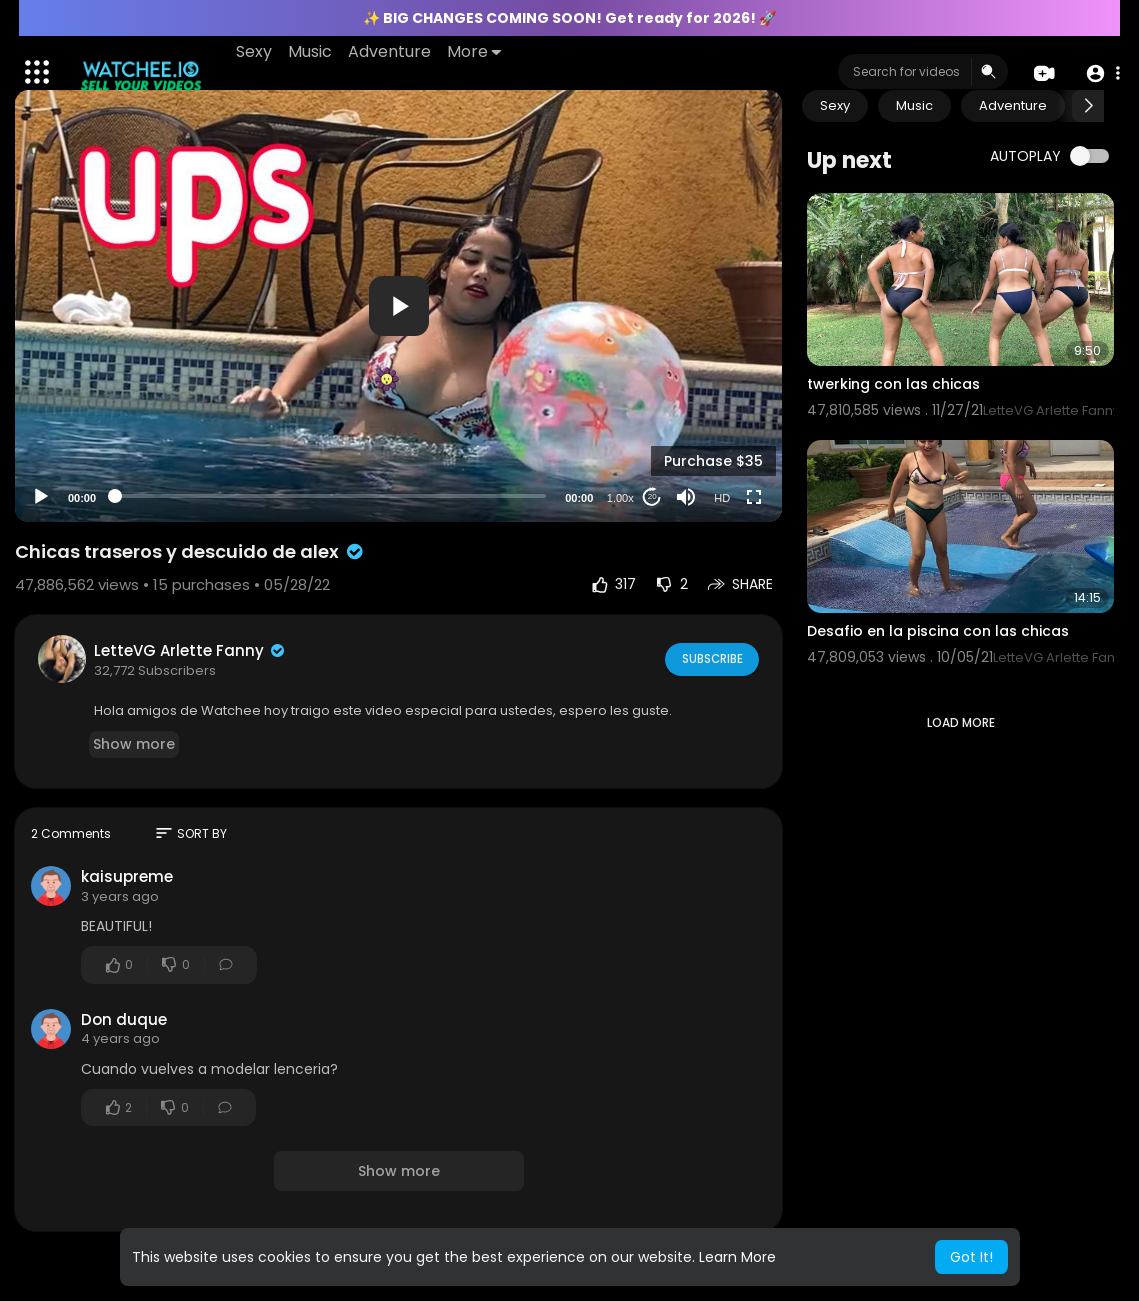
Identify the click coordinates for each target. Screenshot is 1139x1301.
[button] (1101, 72)
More (475, 51)
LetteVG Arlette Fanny (190, 650)
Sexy (255, 51)
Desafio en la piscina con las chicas (938, 631)
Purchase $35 (713, 461)
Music (311, 51)
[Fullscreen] (754, 497)
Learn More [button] (737, 1257)
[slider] (330, 496)
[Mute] (686, 497)
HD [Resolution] (722, 498)
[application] (398, 306)
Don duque (124, 1019)
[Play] (41, 497)
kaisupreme (127, 876)
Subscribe (710, 659)
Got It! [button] (971, 1257)
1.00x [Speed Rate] (620, 498)
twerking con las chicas (893, 384)
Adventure (390, 51)
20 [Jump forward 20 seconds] (652, 496)
